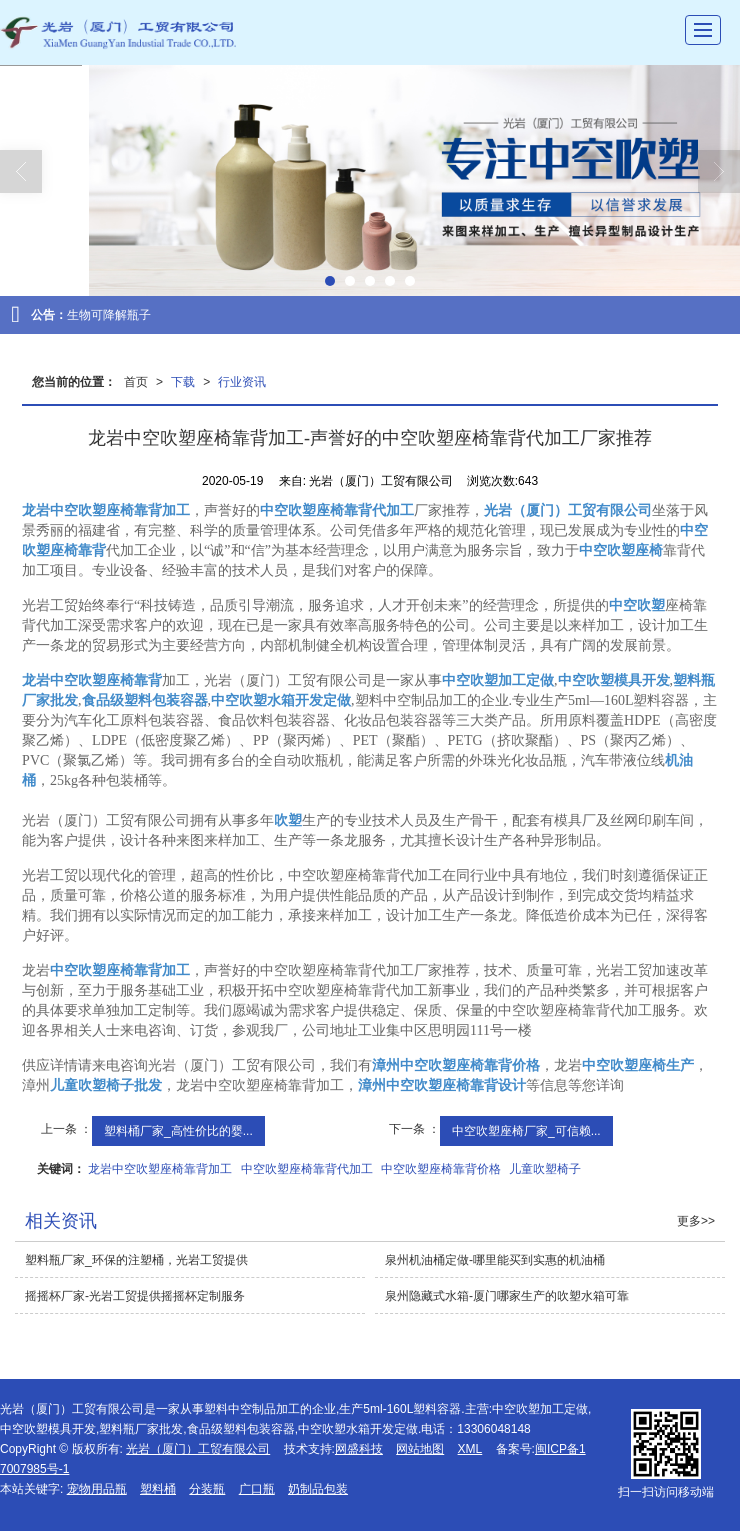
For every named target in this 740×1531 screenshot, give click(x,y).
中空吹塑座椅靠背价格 (441, 1169)
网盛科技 (359, 1449)
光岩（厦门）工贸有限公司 (198, 1449)
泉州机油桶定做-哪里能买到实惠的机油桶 (495, 1260)
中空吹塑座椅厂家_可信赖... (526, 1131)
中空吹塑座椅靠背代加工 (307, 1169)
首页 (136, 382)
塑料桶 (158, 1489)
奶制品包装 (318, 1489)
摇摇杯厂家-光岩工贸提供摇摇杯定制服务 (135, 1296)
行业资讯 (242, 382)
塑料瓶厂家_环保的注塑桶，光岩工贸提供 (136, 1260)
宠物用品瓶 (97, 1489)
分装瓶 (207, 1489)
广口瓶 (257, 1489)
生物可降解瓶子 (109, 315)
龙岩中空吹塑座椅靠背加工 (160, 1169)
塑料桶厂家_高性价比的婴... (178, 1131)
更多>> (696, 1221)
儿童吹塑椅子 (545, 1169)
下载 (183, 382)
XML (470, 1449)
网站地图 (420, 1449)
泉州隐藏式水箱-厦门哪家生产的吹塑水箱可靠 (507, 1296)
